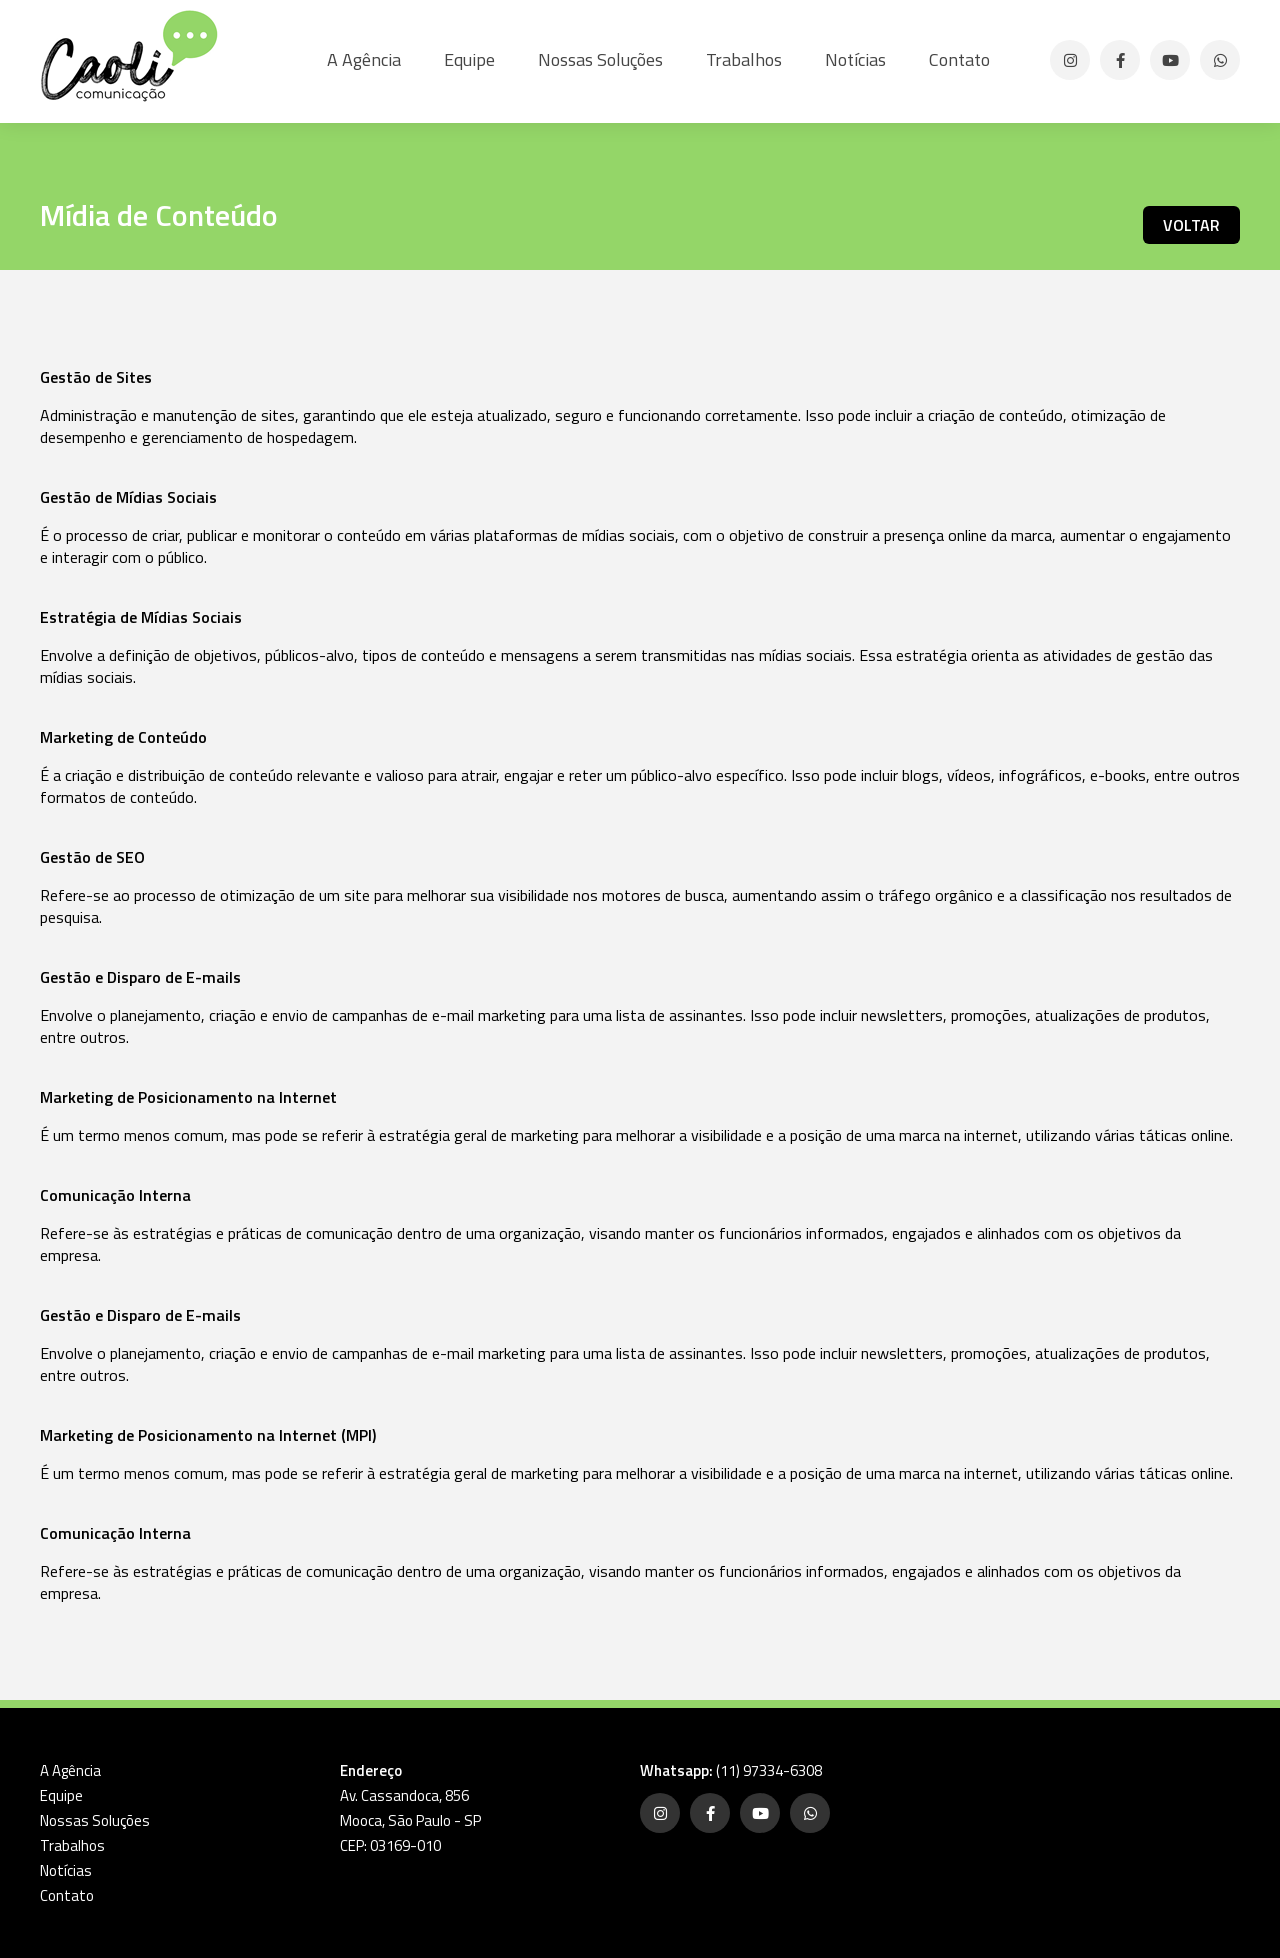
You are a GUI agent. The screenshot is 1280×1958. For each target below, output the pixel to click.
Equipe (469, 59)
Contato (959, 59)
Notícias (855, 59)
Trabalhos (744, 59)
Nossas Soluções (600, 59)
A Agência (364, 59)
